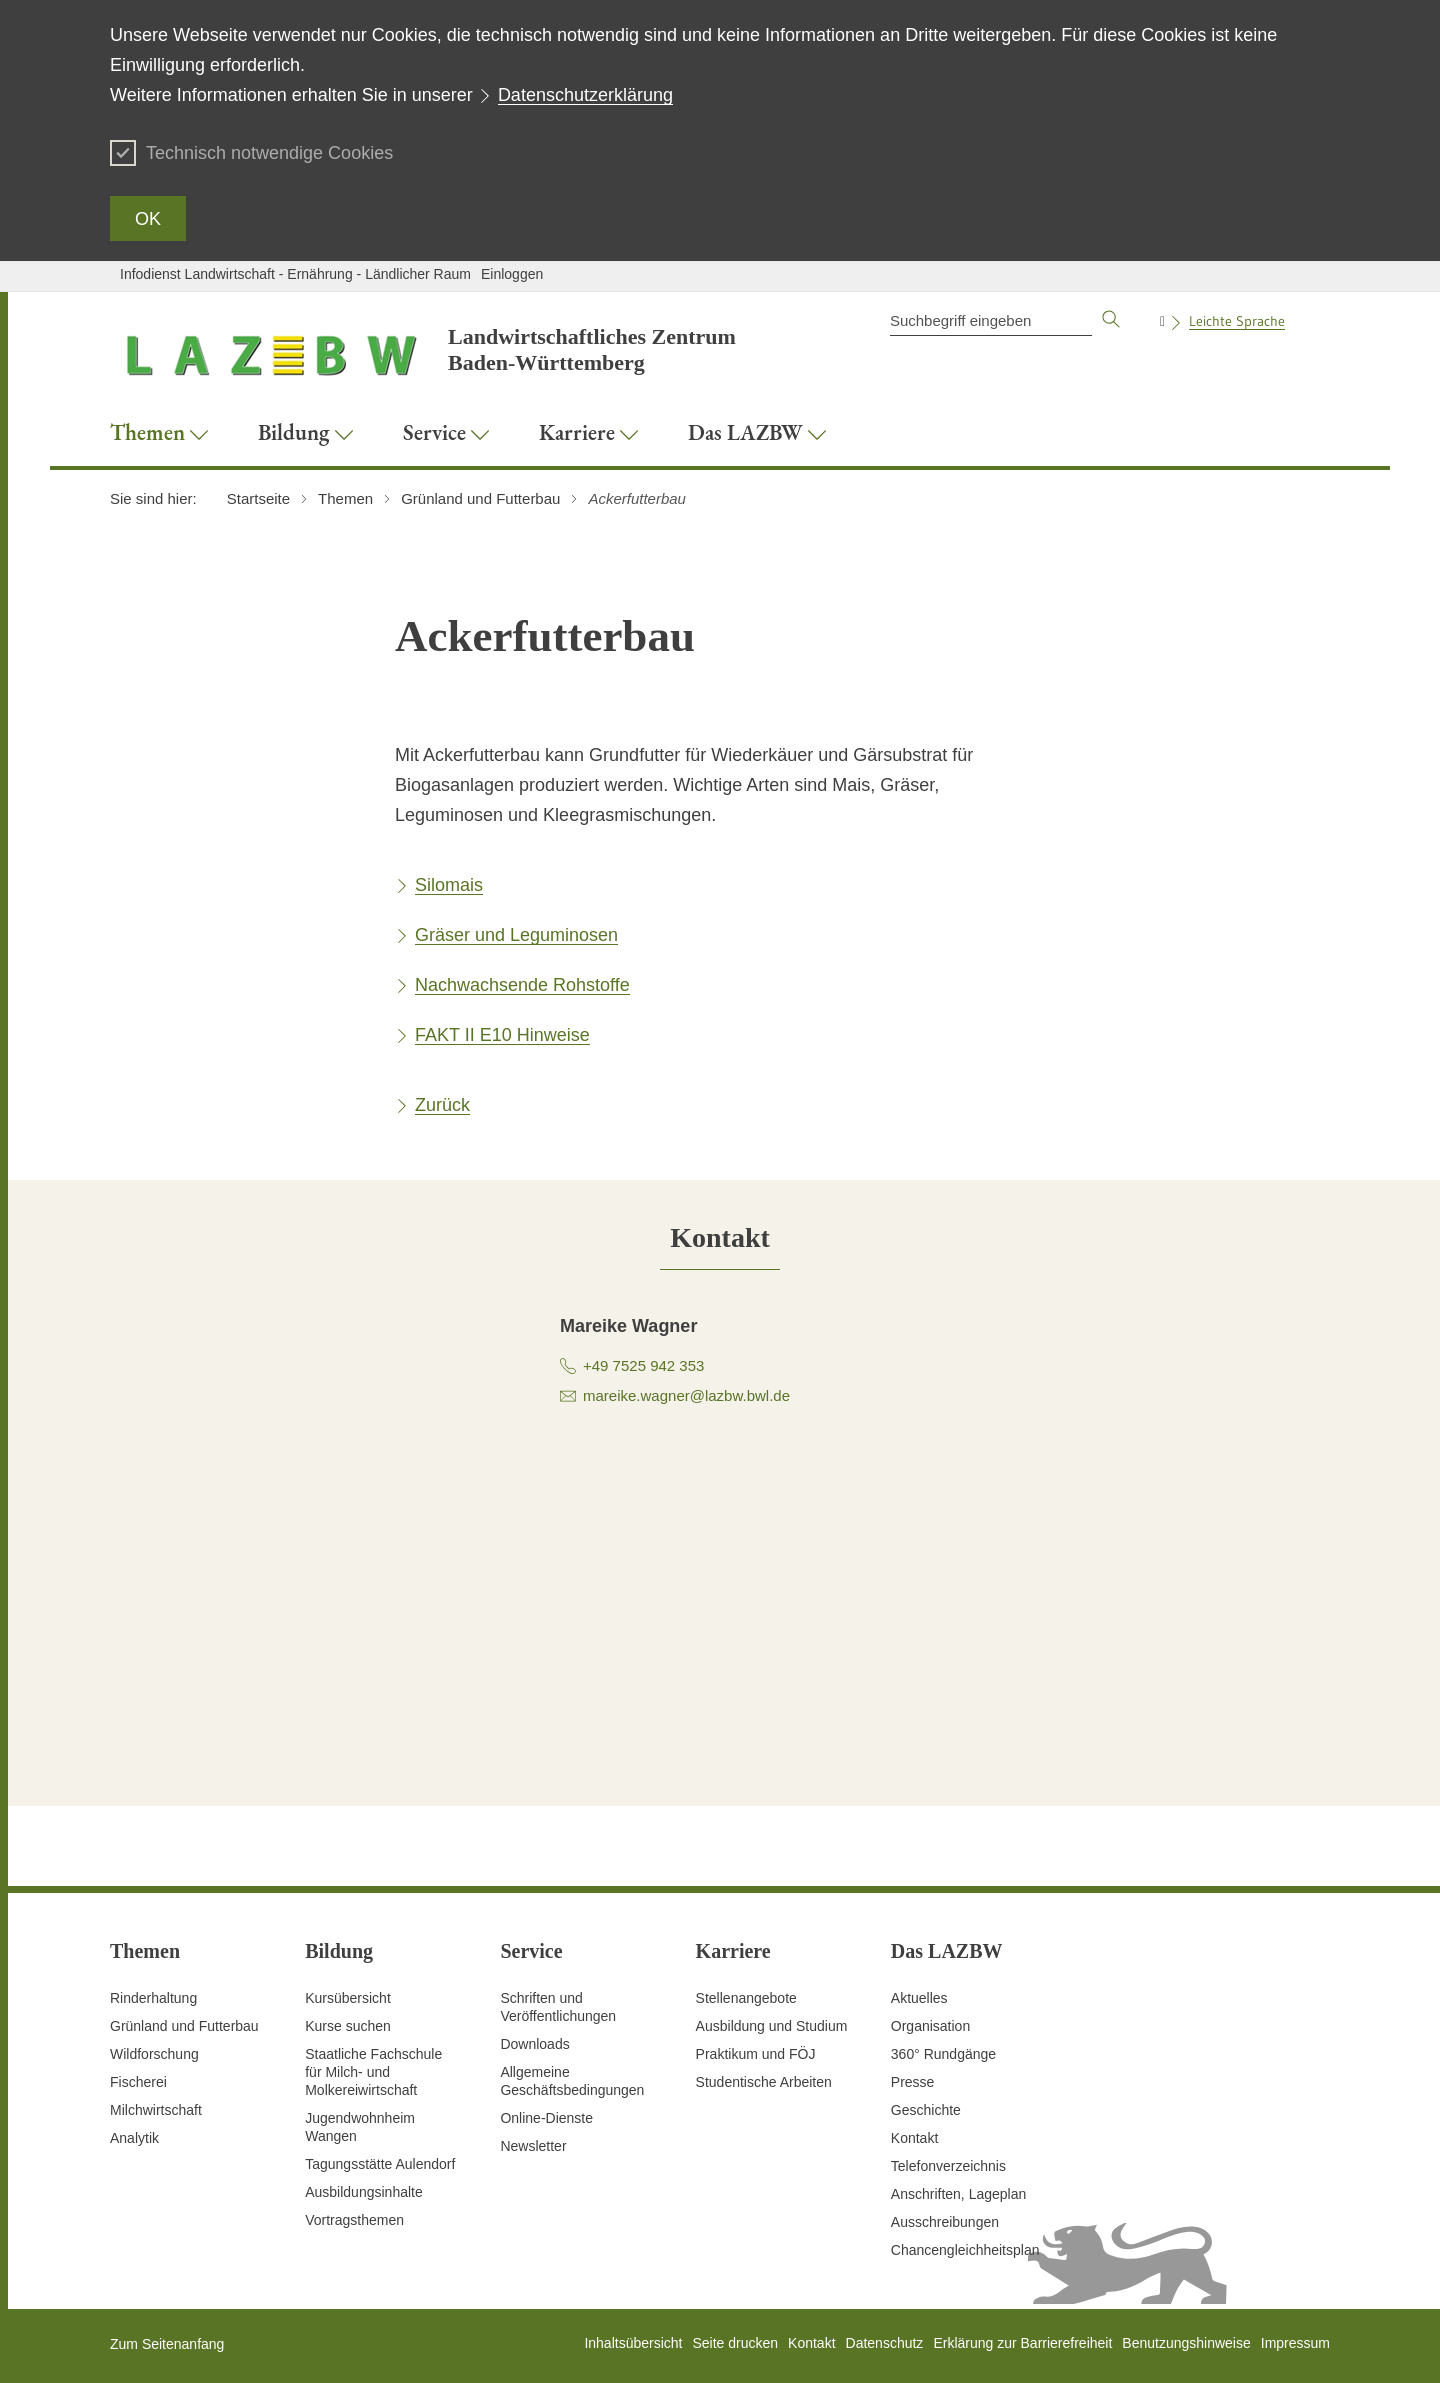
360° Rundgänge (943, 2054)
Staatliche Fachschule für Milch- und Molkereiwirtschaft (373, 2072)
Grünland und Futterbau (184, 2026)
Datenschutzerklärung (585, 95)
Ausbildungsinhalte (364, 2192)
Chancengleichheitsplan (965, 2250)
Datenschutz (885, 2343)
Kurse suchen (348, 2026)
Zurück (442, 1105)
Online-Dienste (546, 2118)
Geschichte (926, 2110)
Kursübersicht (348, 1998)
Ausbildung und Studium (772, 2026)
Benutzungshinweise (1186, 2343)
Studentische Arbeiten (764, 2082)
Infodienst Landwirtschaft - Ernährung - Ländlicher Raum (295, 274)
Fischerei (138, 2082)
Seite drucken (735, 2343)
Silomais (449, 885)
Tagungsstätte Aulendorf (380, 2164)
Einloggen (512, 274)
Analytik (134, 2138)
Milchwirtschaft (156, 2110)
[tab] (720, 1237)
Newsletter (533, 2146)
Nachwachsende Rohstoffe (522, 985)
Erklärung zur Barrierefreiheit (1022, 2343)
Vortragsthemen (354, 2220)
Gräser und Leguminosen (516, 935)
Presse (913, 2082)
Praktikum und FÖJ (756, 2054)
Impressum (1295, 2343)
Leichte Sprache (1237, 321)
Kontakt (914, 2138)
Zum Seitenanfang (167, 2344)
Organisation (930, 2026)
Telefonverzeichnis (948, 2166)
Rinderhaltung (153, 1998)
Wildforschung (154, 2054)
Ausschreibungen (945, 2222)
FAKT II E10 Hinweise (502, 1035)
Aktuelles (919, 1998)
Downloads (534, 2044)
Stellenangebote (746, 1998)
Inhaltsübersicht (633, 2343)
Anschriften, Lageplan (958, 2194)
